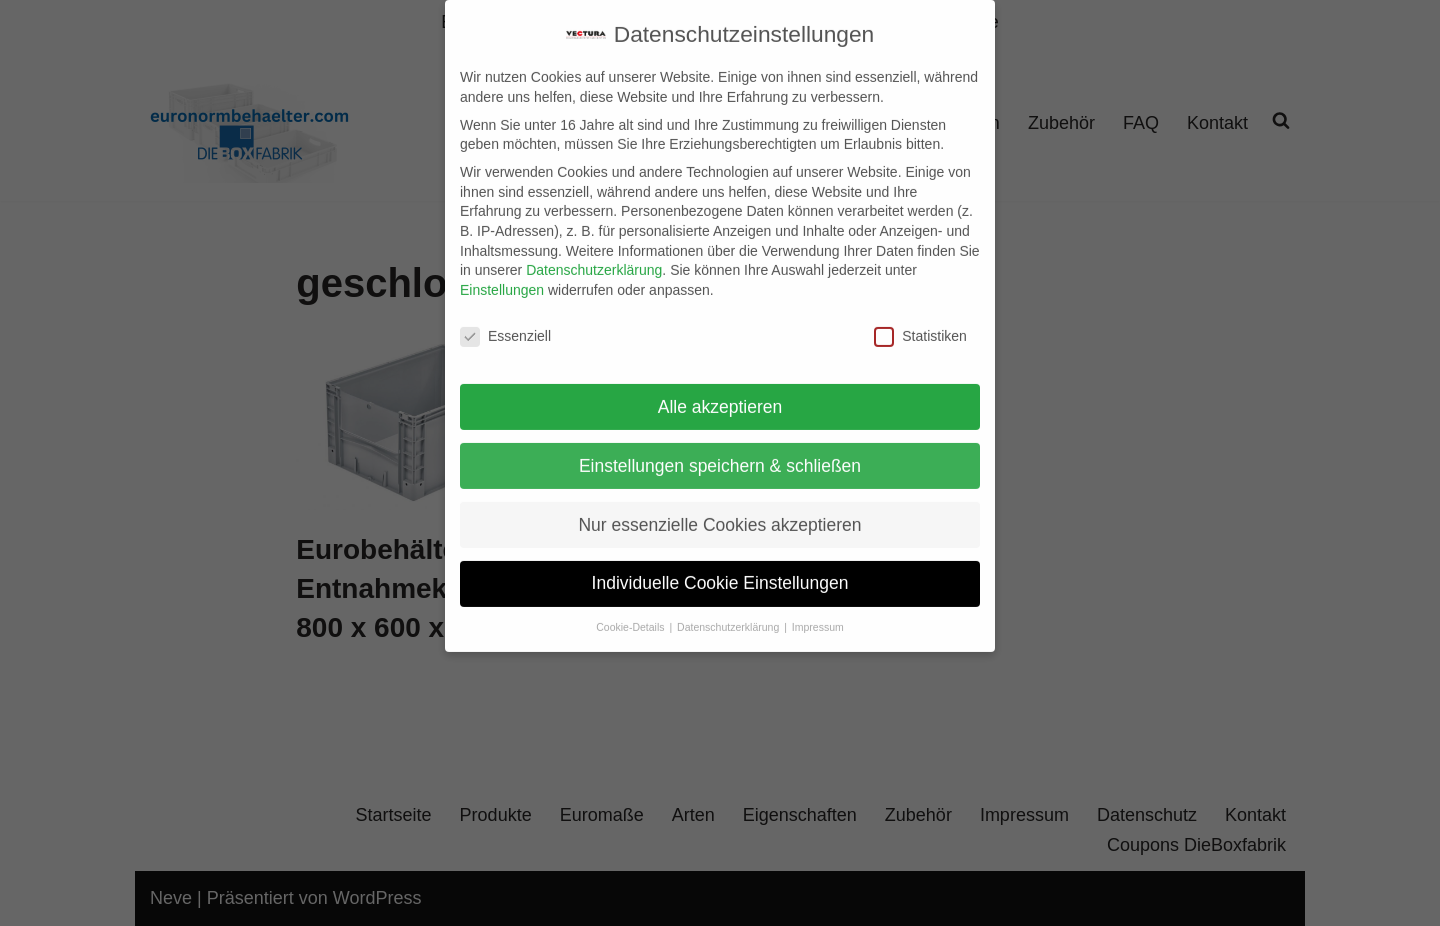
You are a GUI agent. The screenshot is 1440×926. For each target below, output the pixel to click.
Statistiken (920, 320)
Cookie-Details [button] (631, 611)
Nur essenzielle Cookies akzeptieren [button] (719, 509)
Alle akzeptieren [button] (720, 391)
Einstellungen (502, 274)
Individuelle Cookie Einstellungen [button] (720, 568)
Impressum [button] (818, 611)
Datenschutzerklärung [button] (729, 611)
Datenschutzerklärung (594, 254)
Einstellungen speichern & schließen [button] (720, 450)
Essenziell (505, 320)
